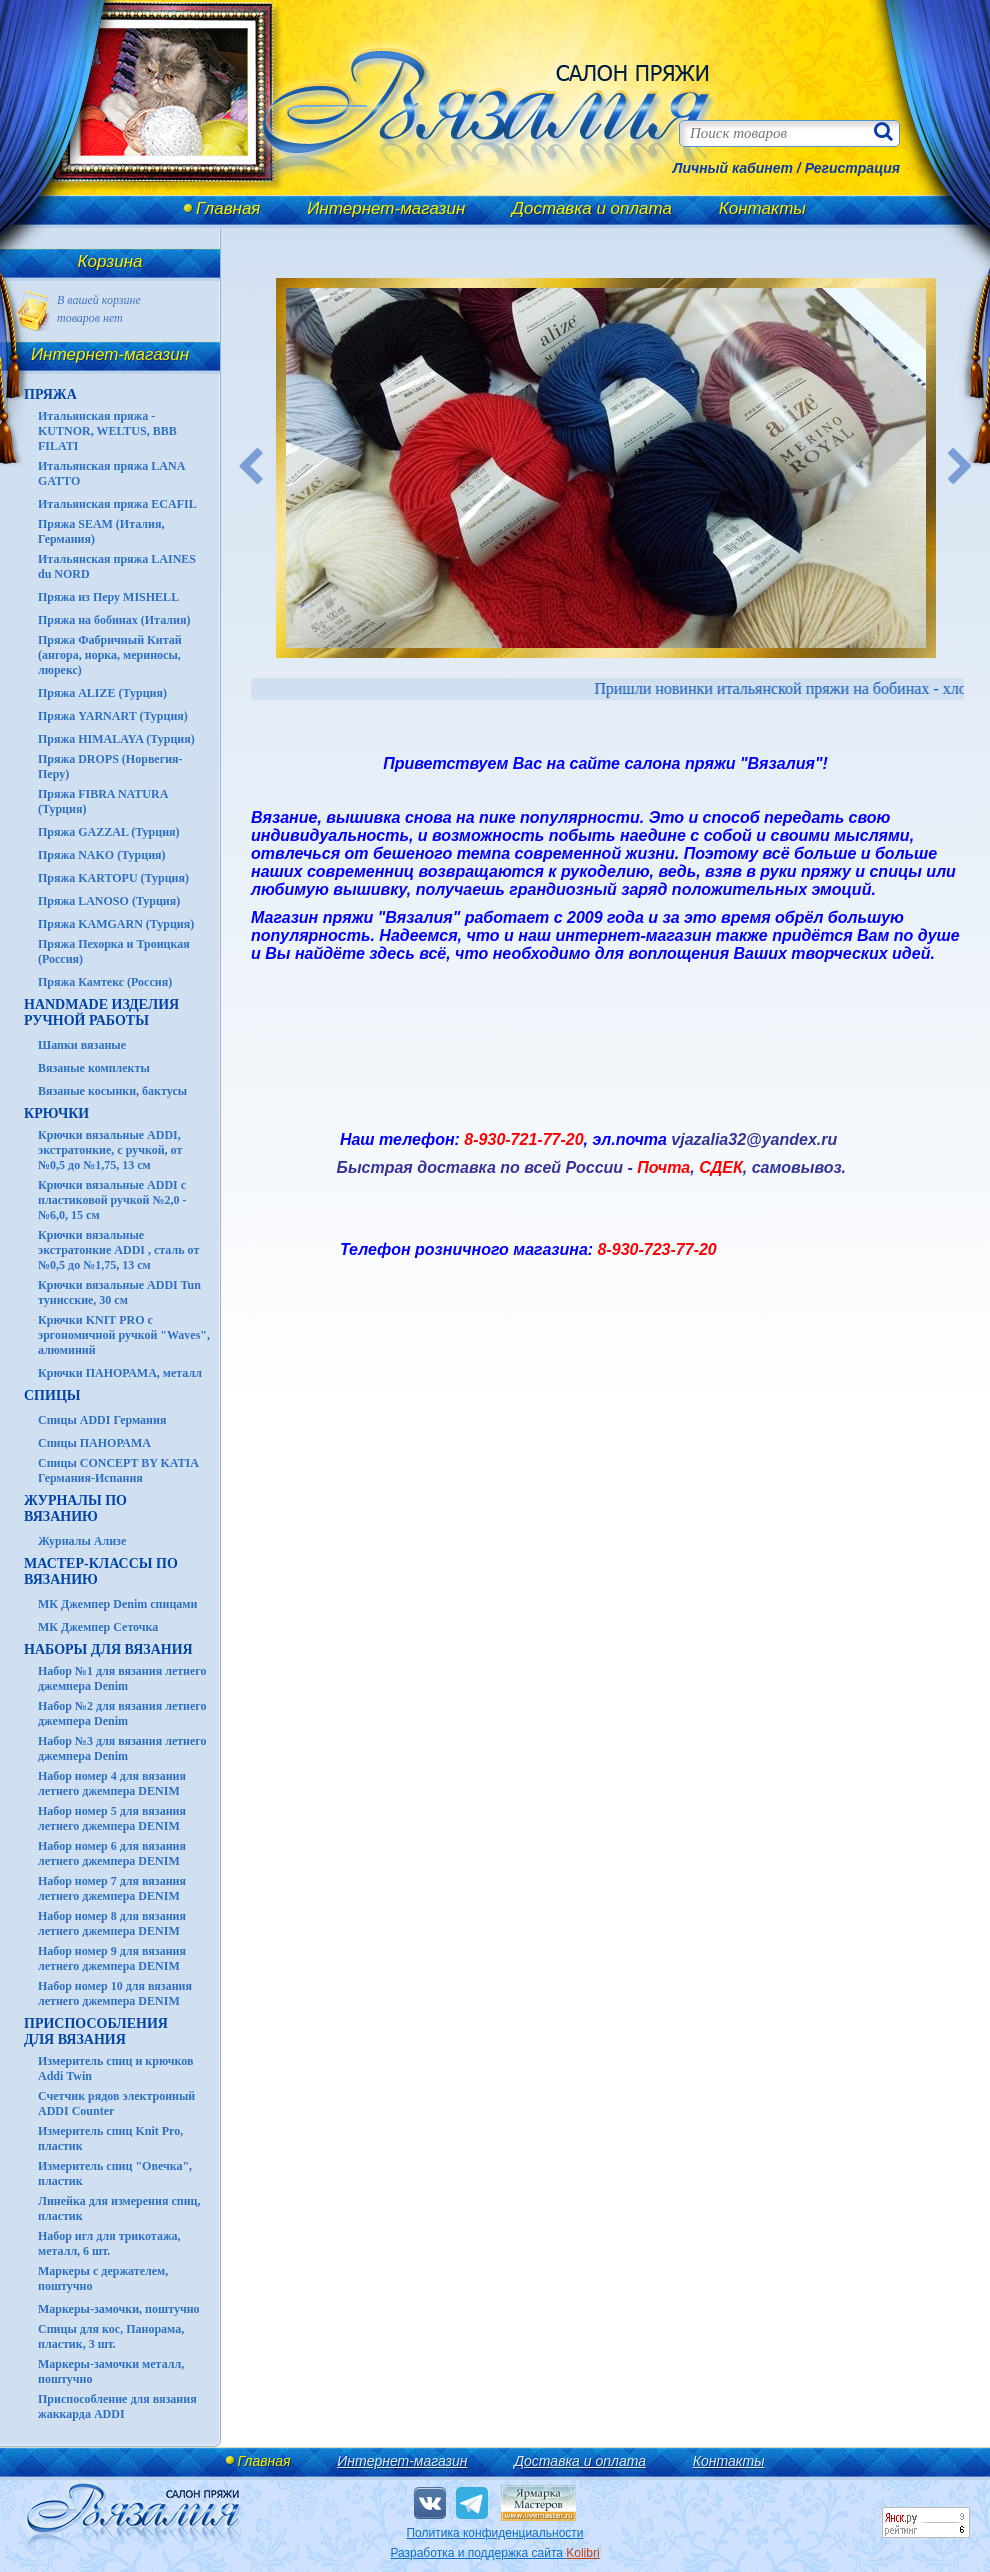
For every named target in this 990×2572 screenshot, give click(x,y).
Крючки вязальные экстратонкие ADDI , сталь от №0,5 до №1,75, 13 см (118, 1250)
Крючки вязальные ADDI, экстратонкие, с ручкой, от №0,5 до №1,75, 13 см (110, 1150)
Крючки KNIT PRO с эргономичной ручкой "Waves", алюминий (124, 1335)
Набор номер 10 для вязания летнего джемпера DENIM (115, 1993)
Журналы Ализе (82, 1541)
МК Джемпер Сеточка (98, 1627)
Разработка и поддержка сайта (494, 2553)
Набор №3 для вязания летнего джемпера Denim (122, 1748)
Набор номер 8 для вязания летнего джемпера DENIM (112, 1923)
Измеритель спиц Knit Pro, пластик (110, 2138)
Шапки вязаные (82, 1045)
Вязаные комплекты (94, 1068)
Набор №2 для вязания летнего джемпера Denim (122, 1713)
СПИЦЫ (52, 1395)
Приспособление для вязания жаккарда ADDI (117, 2406)
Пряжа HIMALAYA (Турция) (116, 739)
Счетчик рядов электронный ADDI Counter (116, 2103)
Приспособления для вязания (96, 2031)
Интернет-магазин (386, 208)
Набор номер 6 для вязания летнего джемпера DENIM (112, 1853)
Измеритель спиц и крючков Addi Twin (115, 2068)
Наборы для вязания (108, 1649)
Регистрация (852, 168)
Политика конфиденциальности (494, 2533)
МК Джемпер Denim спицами (117, 1604)
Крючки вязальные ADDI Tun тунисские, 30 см (119, 1292)
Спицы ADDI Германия (102, 1420)
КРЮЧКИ (56, 1113)
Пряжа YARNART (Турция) (113, 716)
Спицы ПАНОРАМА (94, 1443)
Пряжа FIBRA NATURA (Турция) (103, 801)
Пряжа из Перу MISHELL (108, 597)
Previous (251, 468)
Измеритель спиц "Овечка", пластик (115, 2173)
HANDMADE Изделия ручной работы (101, 1012)
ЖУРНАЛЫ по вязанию (75, 1508)
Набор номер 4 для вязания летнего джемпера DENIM (112, 1783)
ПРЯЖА (50, 394)
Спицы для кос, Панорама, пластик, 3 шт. (111, 2336)
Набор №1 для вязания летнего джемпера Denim (122, 1678)
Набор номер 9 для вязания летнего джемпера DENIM (112, 1958)
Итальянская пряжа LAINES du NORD (117, 566)
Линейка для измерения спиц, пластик (119, 2208)
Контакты (762, 208)
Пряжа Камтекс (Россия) (105, 982)
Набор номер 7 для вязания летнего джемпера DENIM (112, 1888)
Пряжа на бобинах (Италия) (114, 620)
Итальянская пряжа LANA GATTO (111, 473)
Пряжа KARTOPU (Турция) (113, 878)
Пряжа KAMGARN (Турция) (116, 924)
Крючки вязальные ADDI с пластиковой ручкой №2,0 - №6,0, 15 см (112, 1200)
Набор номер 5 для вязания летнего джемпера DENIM (112, 1818)
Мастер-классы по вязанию (101, 1571)
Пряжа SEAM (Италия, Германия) (101, 531)
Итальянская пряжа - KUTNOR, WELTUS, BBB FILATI (107, 431)
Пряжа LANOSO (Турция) (109, 901)
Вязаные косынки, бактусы (112, 1091)
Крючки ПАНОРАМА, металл (120, 1373)
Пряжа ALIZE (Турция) (102, 693)
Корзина (110, 261)
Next (961, 468)
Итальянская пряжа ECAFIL (117, 504)
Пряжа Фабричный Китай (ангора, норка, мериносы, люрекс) (110, 655)
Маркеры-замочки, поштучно (119, 2309)
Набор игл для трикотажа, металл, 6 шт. (109, 2243)
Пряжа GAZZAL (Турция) (109, 832)
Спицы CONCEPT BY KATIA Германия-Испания (118, 1470)
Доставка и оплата (592, 208)
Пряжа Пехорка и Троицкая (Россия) (114, 951)
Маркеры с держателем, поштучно (103, 2278)
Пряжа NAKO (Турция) (102, 855)
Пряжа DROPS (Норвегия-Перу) (110, 766)
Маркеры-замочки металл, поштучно (111, 2371)
